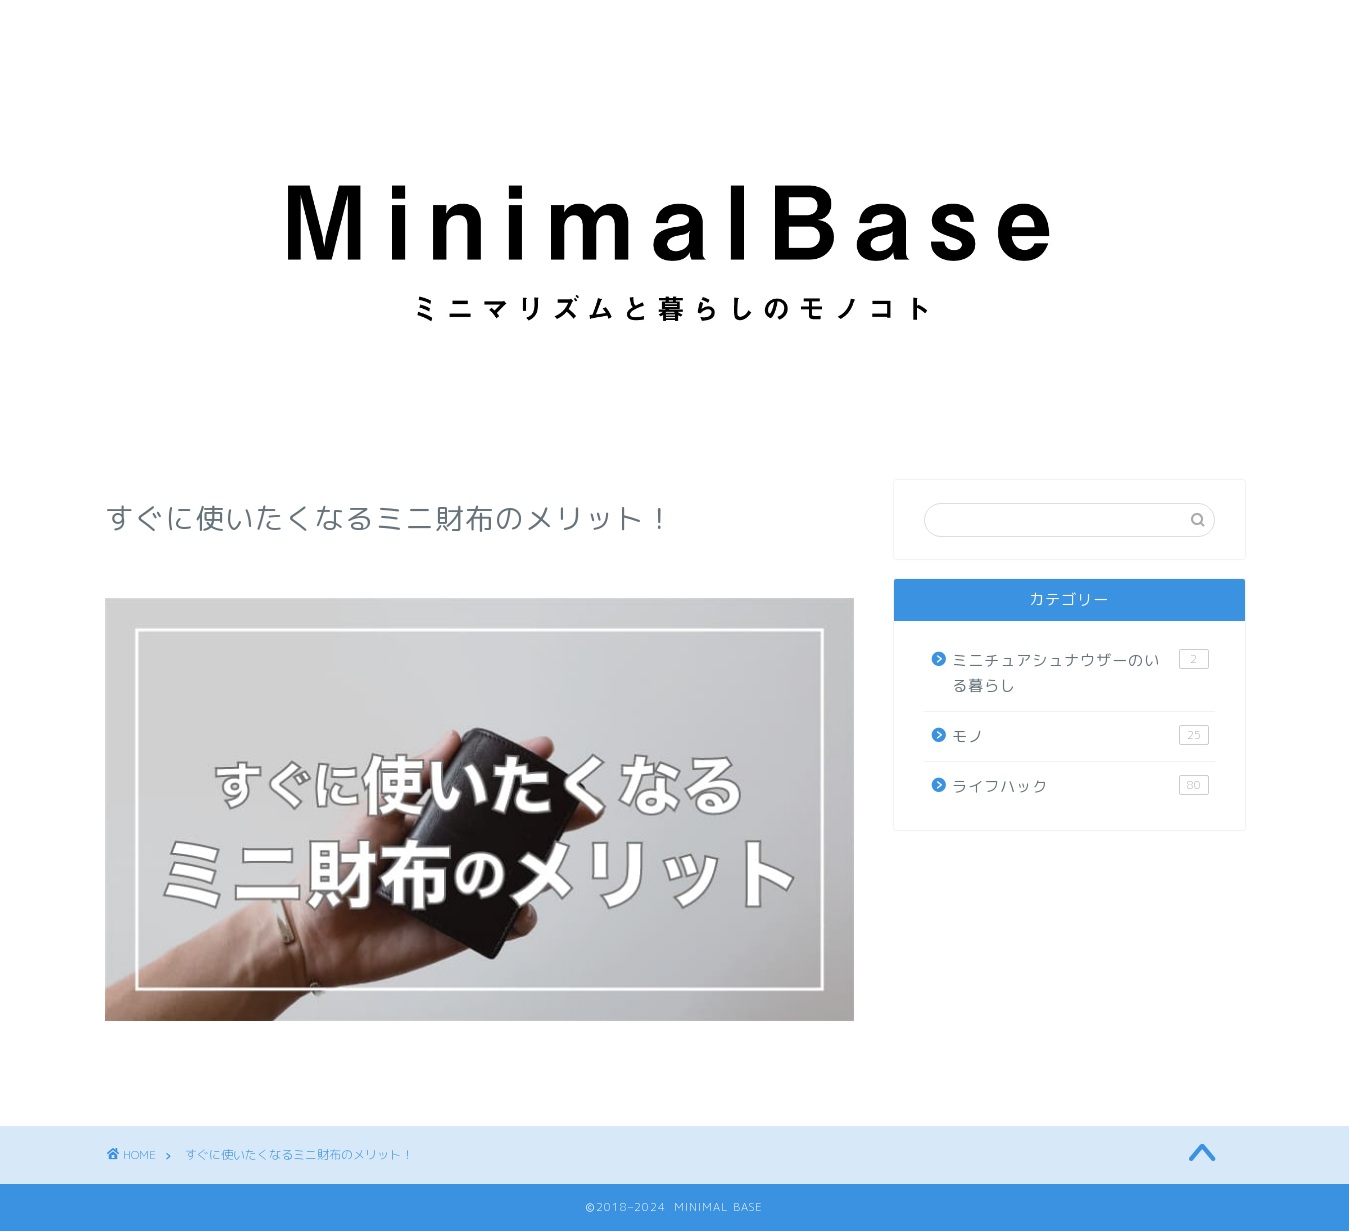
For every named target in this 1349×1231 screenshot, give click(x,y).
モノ (1080, 736)
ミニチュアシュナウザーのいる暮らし (1080, 673)
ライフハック (1080, 786)
